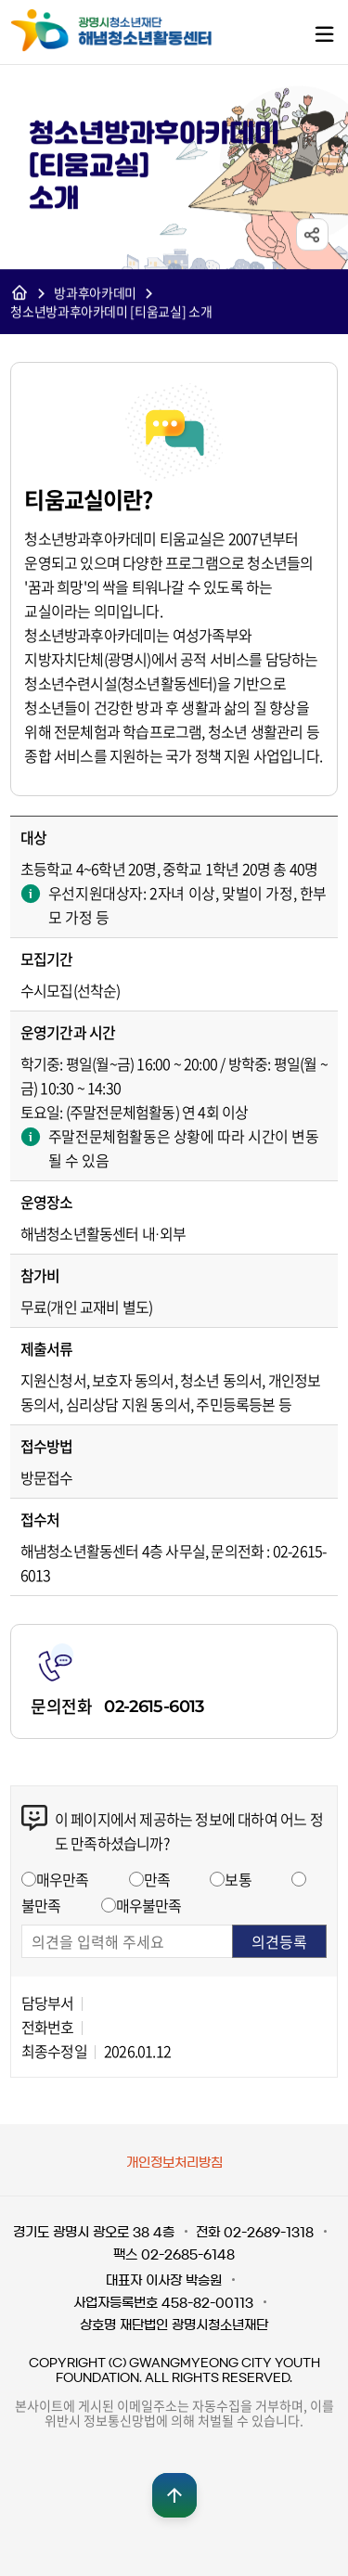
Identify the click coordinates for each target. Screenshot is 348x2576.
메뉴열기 (324, 33)
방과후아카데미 (95, 293)
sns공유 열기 (312, 235)
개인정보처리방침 (174, 2163)
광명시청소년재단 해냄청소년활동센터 (130, 30)
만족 (157, 1879)
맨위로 (174, 2495)
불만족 (41, 1905)
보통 (238, 1879)
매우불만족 (149, 1905)
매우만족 (62, 1879)
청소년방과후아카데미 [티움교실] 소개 (111, 312)
